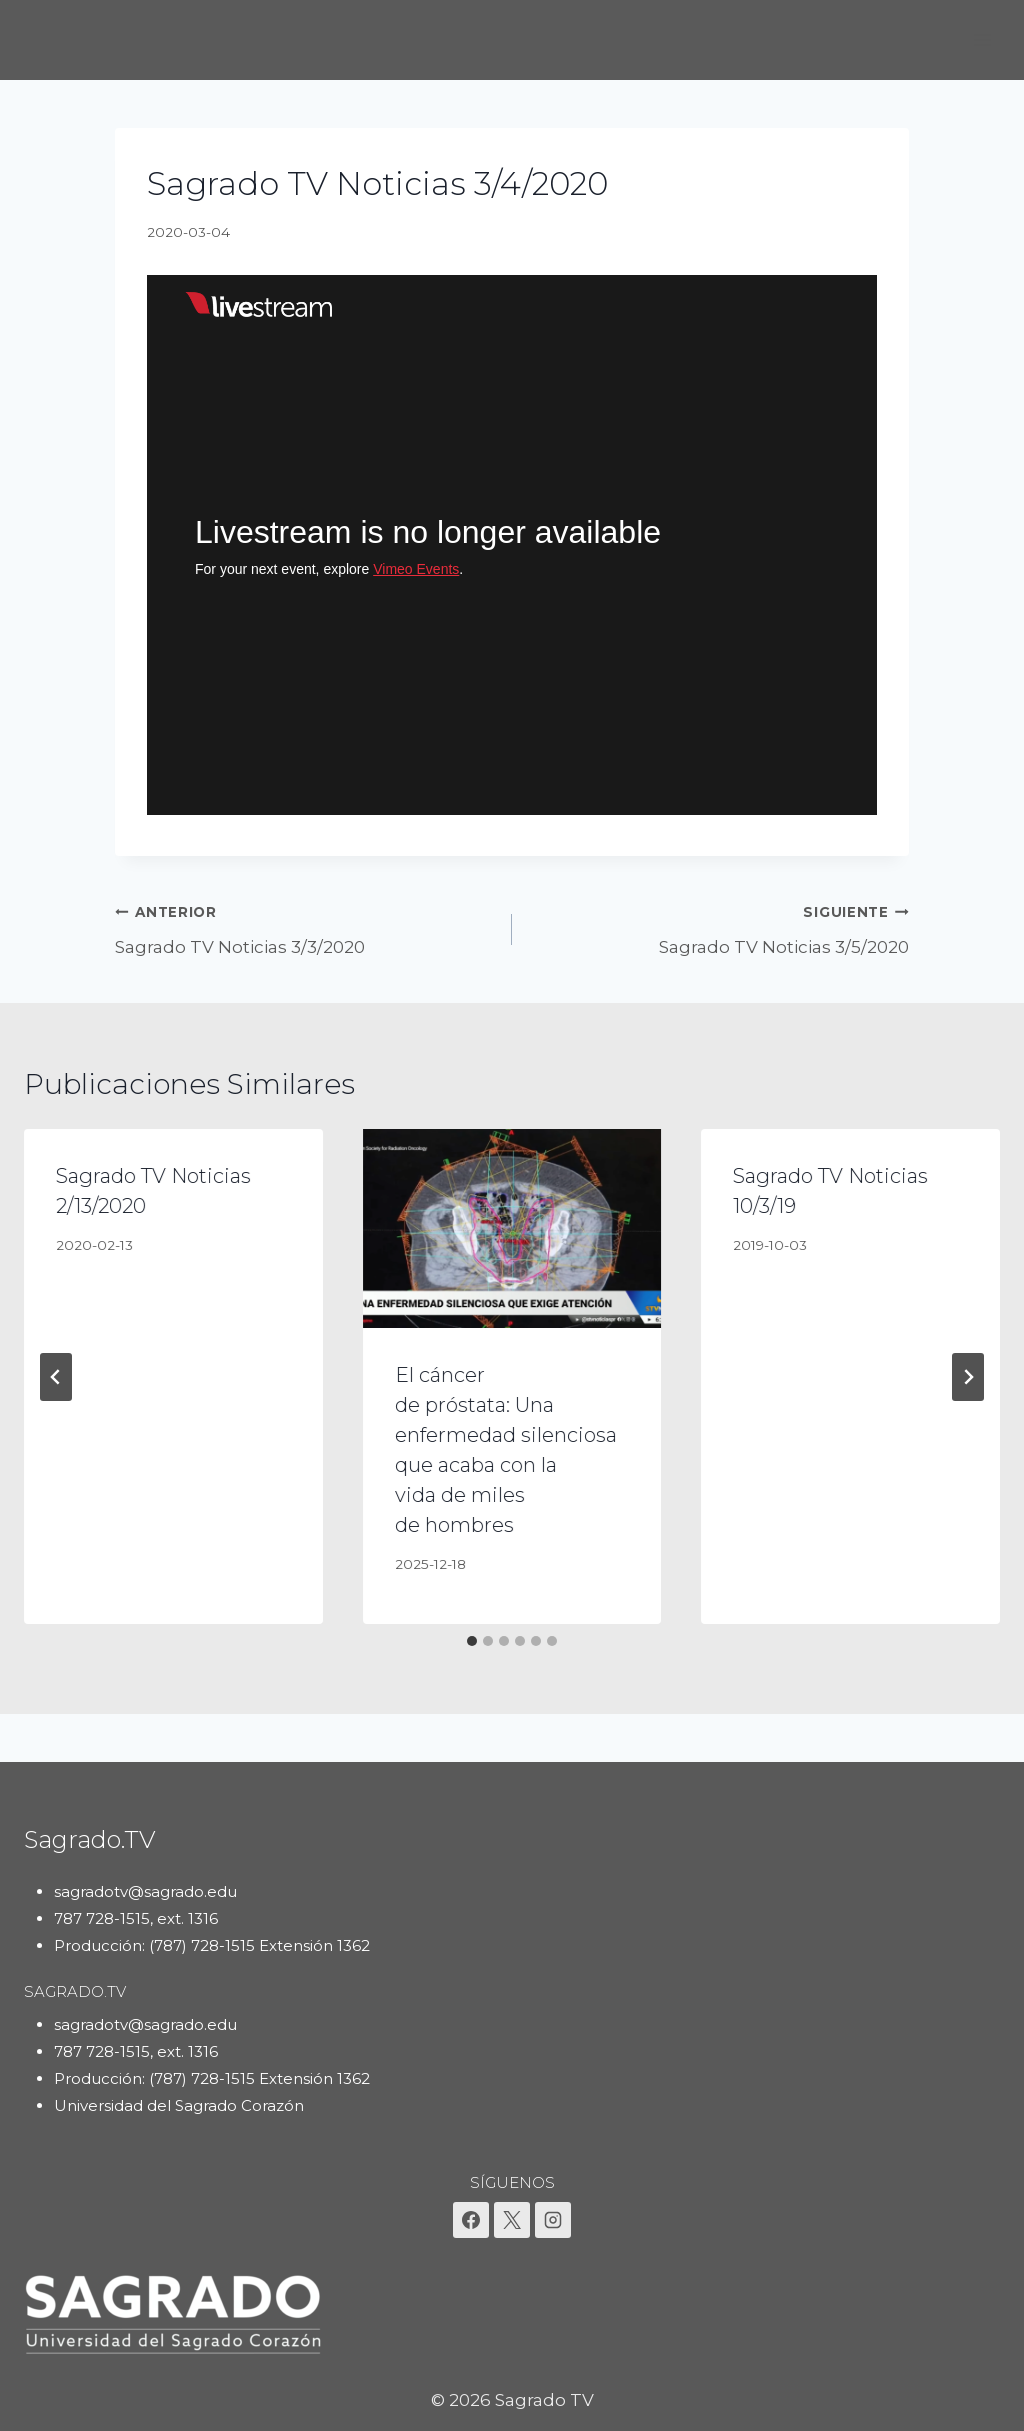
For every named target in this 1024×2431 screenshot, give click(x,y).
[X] (512, 2220)
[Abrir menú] (981, 39)
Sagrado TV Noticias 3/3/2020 (305, 927)
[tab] (472, 1641)
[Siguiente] (968, 1377)
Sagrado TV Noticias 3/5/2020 (719, 927)
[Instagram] (553, 2220)
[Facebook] (471, 2220)
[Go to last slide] (56, 1377)
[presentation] (512, 1228)
